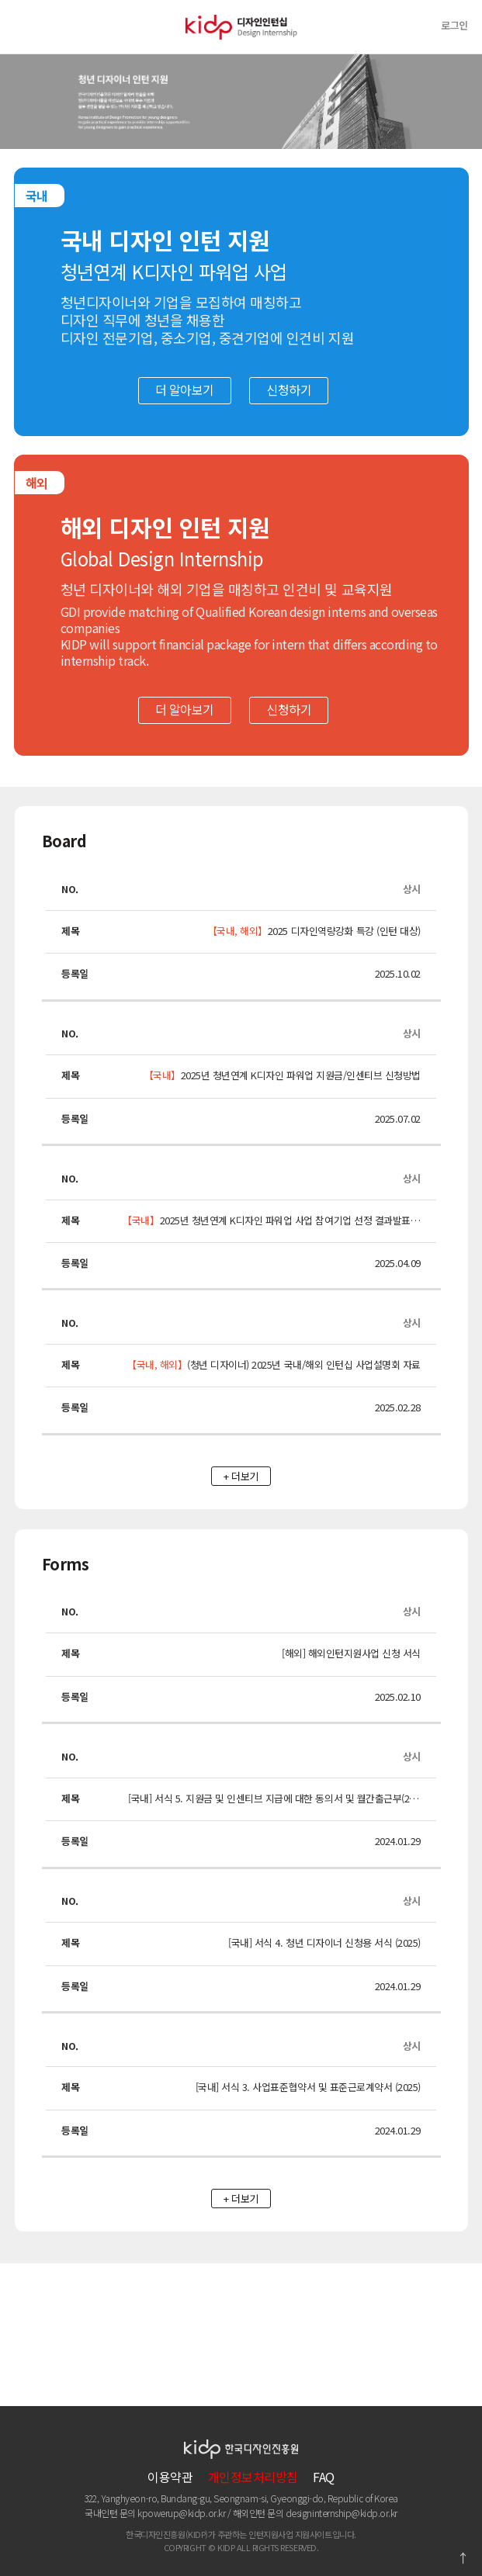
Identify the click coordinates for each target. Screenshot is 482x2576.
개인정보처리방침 (253, 2476)
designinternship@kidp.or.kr (341, 2512)
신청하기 (288, 389)
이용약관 (169, 2476)
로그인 (454, 25)
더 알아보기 (184, 389)
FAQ (324, 2476)
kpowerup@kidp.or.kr (181, 2512)
